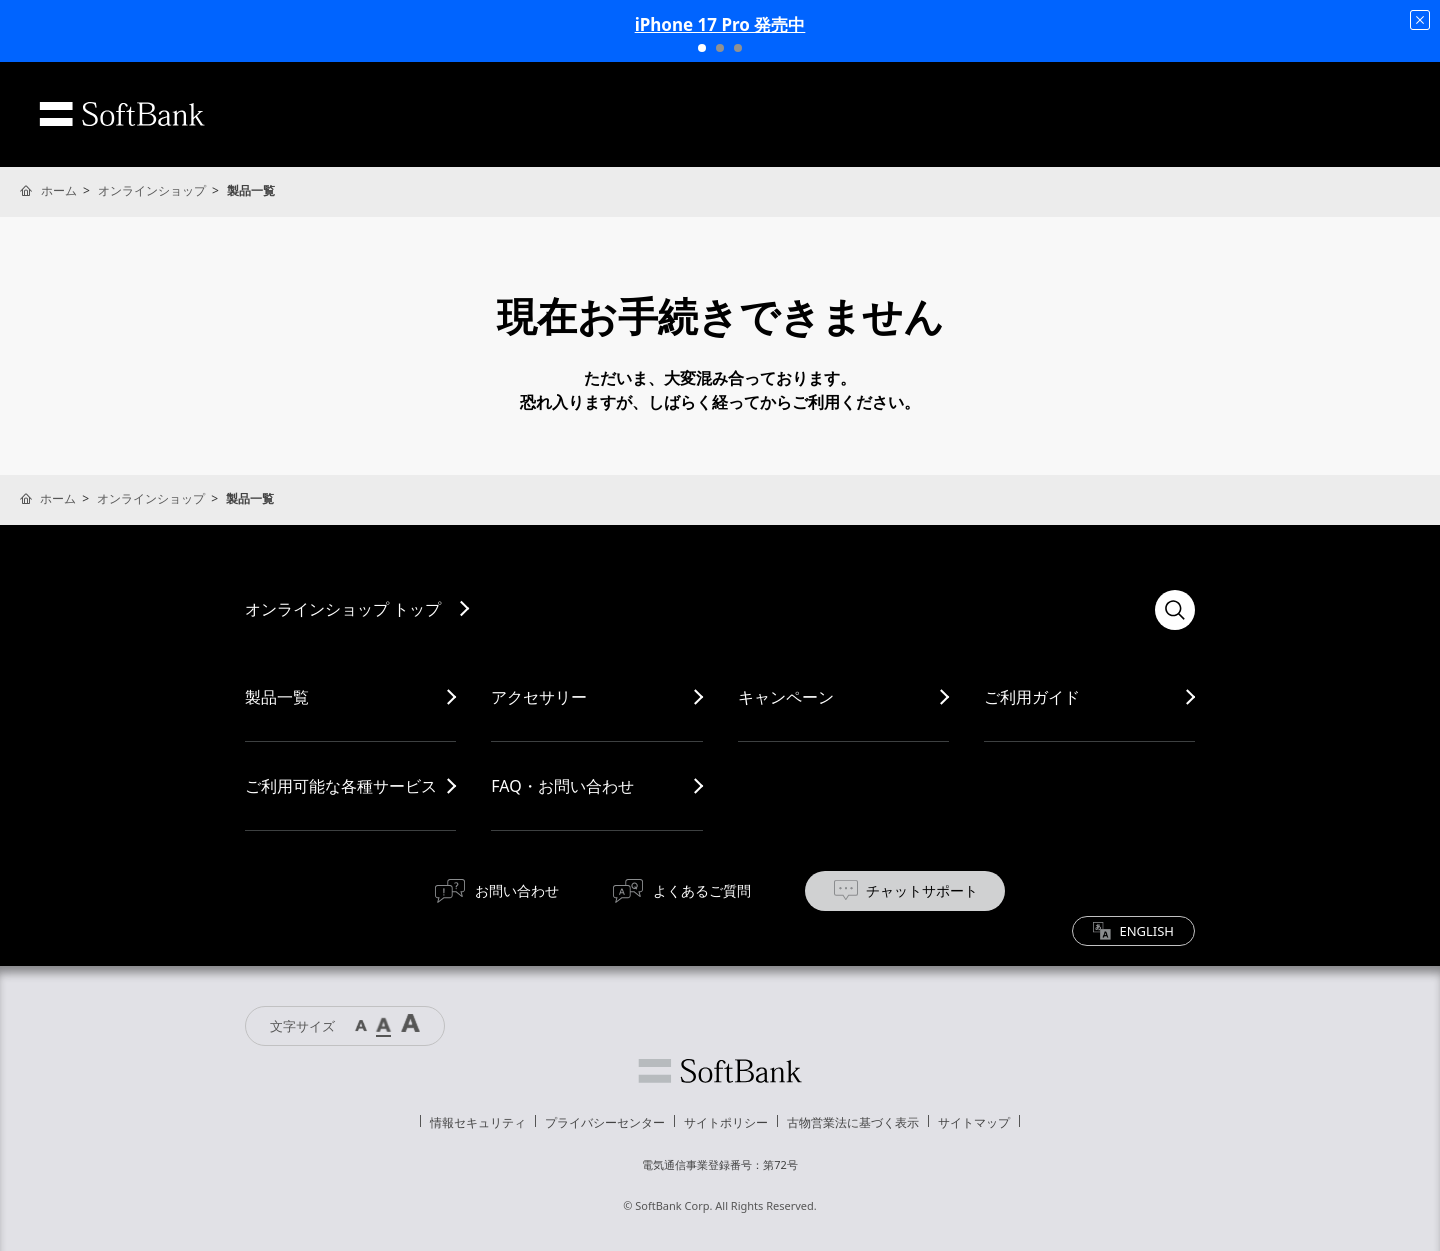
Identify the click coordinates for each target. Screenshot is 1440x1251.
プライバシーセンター (605, 1122)
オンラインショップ (152, 190)
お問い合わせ (517, 890)
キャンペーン (786, 697)
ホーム (59, 190)
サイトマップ (974, 1122)
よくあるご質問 (702, 890)
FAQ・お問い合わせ (562, 786)
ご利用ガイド (1032, 697)
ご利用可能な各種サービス (341, 786)
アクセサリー (539, 697)
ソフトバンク (720, 1071)
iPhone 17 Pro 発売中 (720, 24)
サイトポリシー (726, 1122)
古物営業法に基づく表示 (853, 1122)
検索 (1175, 610)
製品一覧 (277, 697)
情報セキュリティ (478, 1122)
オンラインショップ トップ (343, 609)
